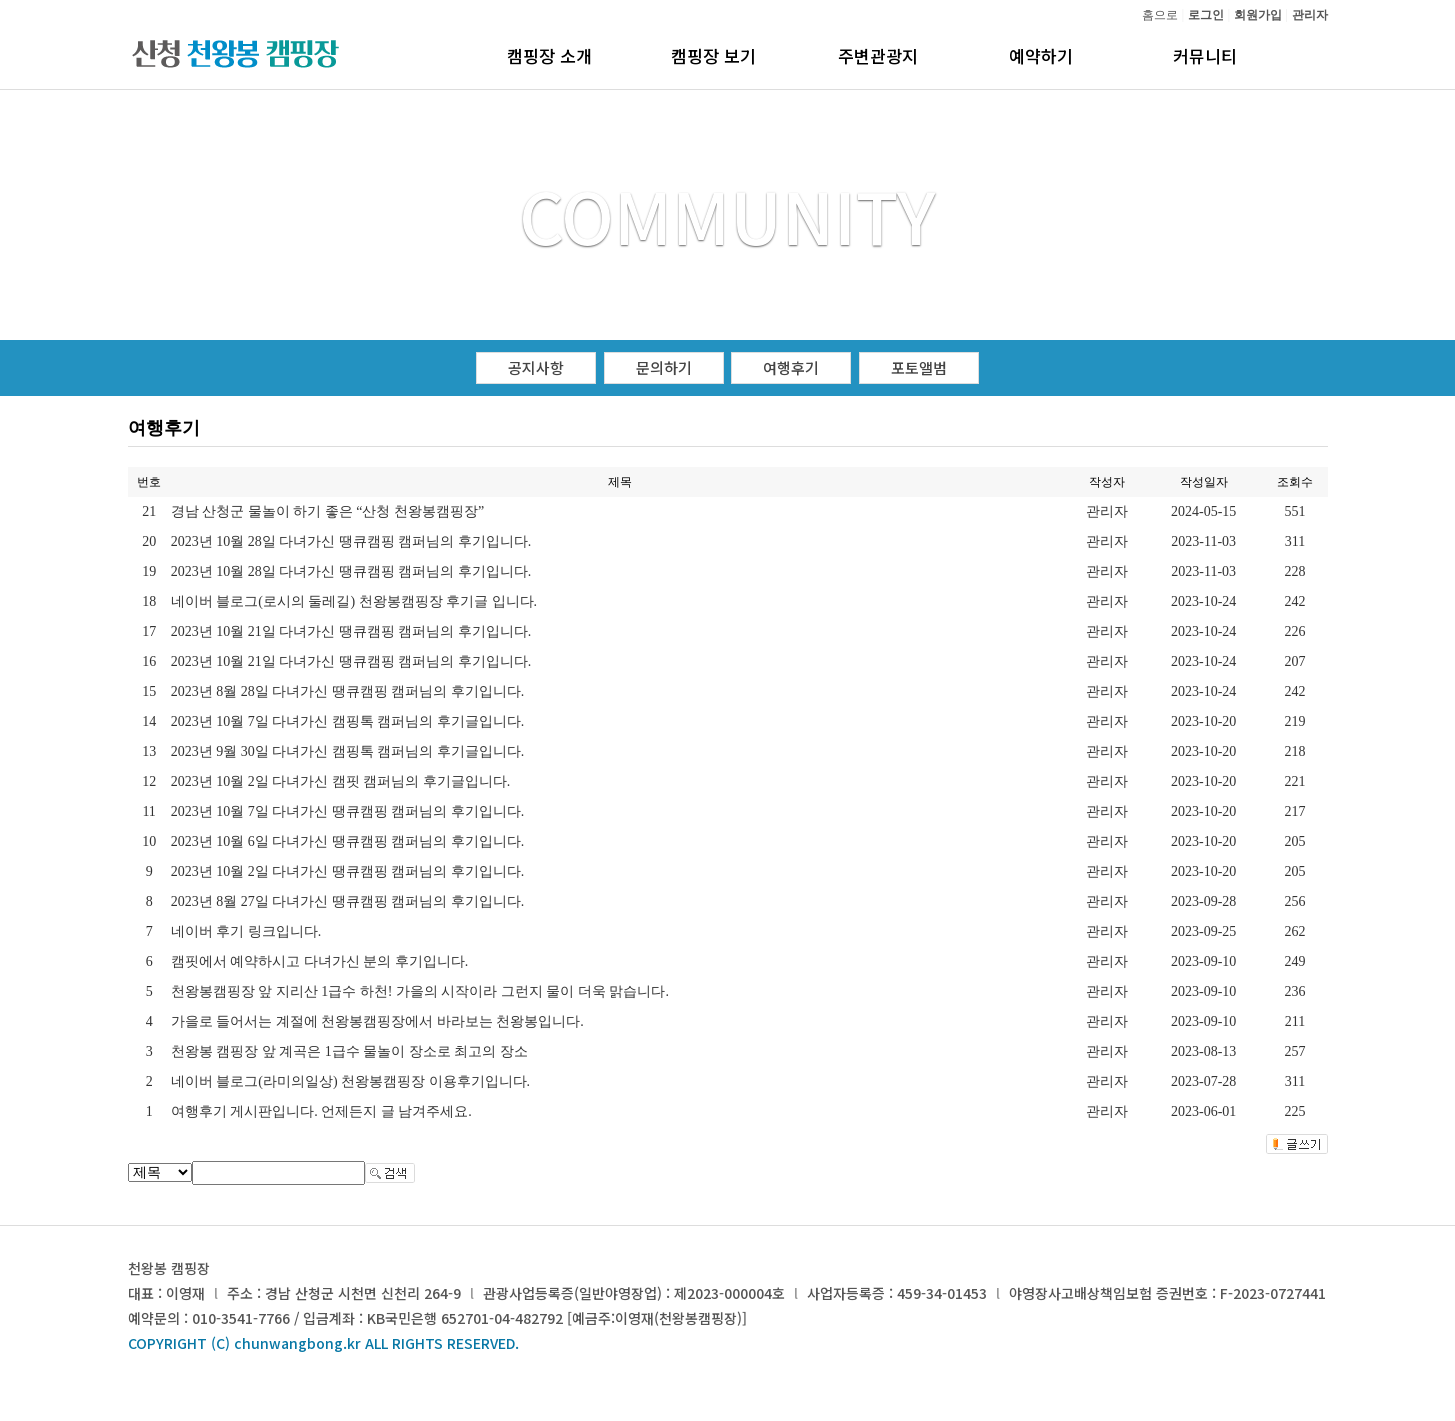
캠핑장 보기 (713, 55)
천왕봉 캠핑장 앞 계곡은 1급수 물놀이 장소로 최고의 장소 (349, 1051)
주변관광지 (878, 55)
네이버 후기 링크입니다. (246, 931)
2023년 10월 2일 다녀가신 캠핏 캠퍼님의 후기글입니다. (341, 781)
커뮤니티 (1205, 55)
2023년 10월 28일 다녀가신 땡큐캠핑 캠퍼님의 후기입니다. (351, 541)
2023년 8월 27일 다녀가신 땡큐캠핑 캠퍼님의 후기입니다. (348, 901)
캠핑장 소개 (549, 55)
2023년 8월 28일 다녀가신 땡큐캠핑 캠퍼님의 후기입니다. (348, 691)
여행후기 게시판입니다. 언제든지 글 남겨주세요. (321, 1111)
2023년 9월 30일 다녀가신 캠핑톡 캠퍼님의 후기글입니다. (348, 751)
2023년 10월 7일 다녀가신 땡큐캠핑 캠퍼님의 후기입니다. (348, 811)
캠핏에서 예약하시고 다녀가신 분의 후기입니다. (320, 961)
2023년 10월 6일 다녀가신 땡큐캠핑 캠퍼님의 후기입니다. (348, 841)
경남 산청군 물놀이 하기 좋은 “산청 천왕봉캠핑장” (327, 511)
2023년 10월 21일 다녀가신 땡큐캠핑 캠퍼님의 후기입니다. (351, 631)
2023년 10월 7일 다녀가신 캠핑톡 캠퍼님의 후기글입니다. (348, 721)
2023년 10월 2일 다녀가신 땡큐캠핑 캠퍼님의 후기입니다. (348, 871)
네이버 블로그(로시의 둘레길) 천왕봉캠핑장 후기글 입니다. (354, 601)
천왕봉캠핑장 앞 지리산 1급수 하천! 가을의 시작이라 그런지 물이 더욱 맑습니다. (420, 991)
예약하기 (1041, 55)
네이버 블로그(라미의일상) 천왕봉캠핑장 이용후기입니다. (350, 1081)
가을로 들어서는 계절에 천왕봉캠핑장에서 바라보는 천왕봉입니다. (377, 1021)
